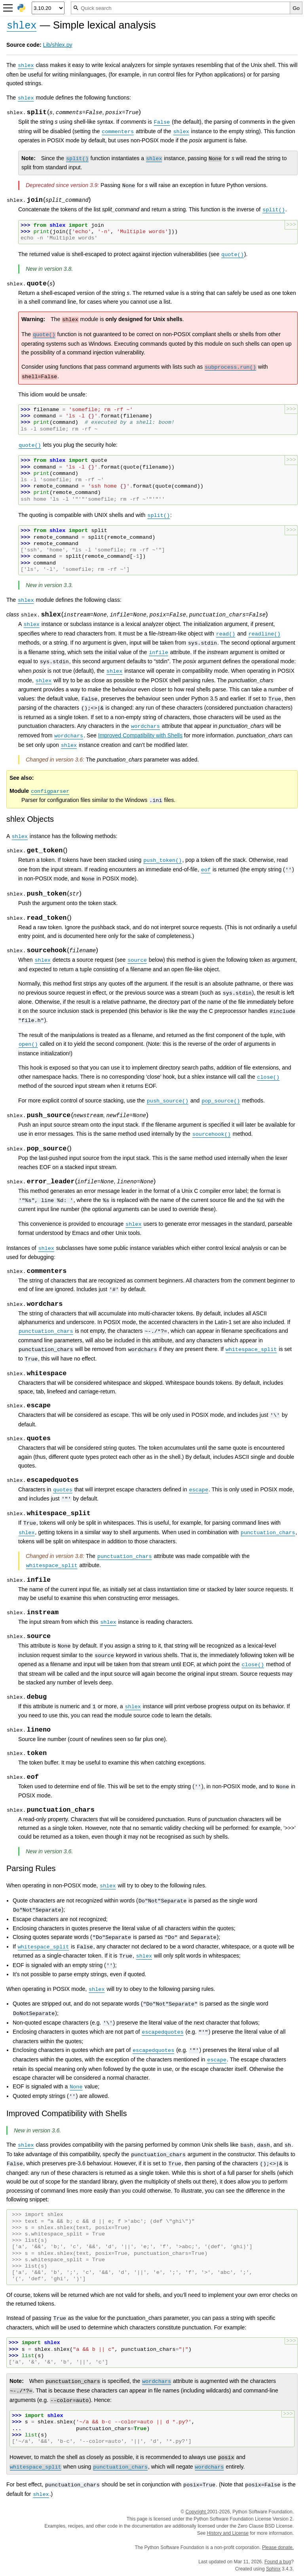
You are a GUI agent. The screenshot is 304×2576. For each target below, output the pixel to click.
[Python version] (48, 8)
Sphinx (273, 2569)
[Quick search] (180, 8)
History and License (228, 2533)
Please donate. (278, 2547)
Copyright (196, 2512)
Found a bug (277, 2562)
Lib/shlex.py (57, 45)
